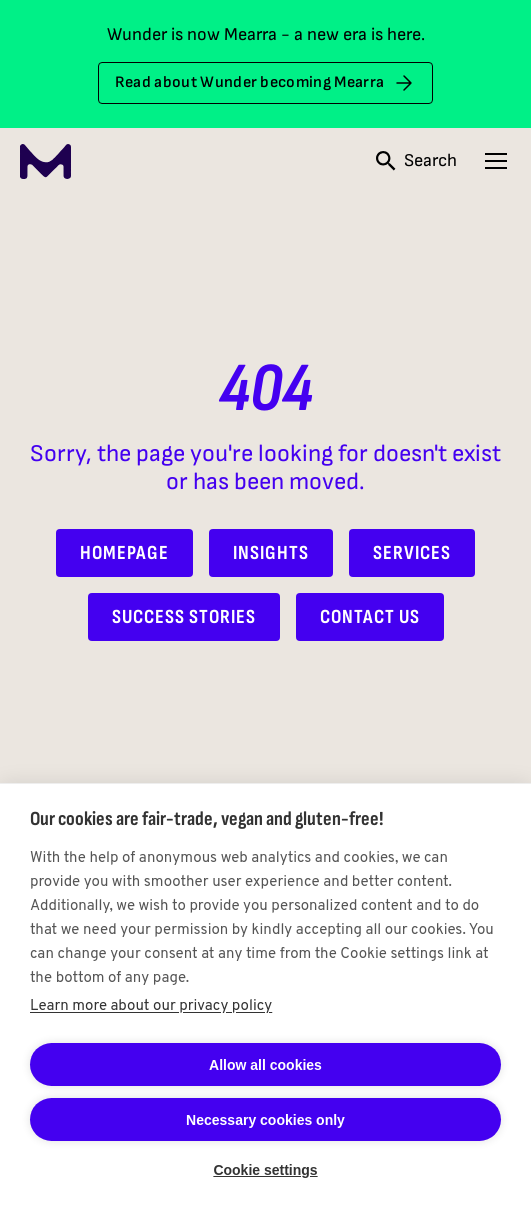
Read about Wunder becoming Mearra (266, 83)
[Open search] (416, 161)
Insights (271, 553)
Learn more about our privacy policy (151, 1006)
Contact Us (370, 617)
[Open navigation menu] (496, 161)
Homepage (124, 553)
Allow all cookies (265, 1065)
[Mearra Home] (45, 161)
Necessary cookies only (265, 1120)
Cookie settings (265, 1170)
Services (412, 553)
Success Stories (184, 617)
